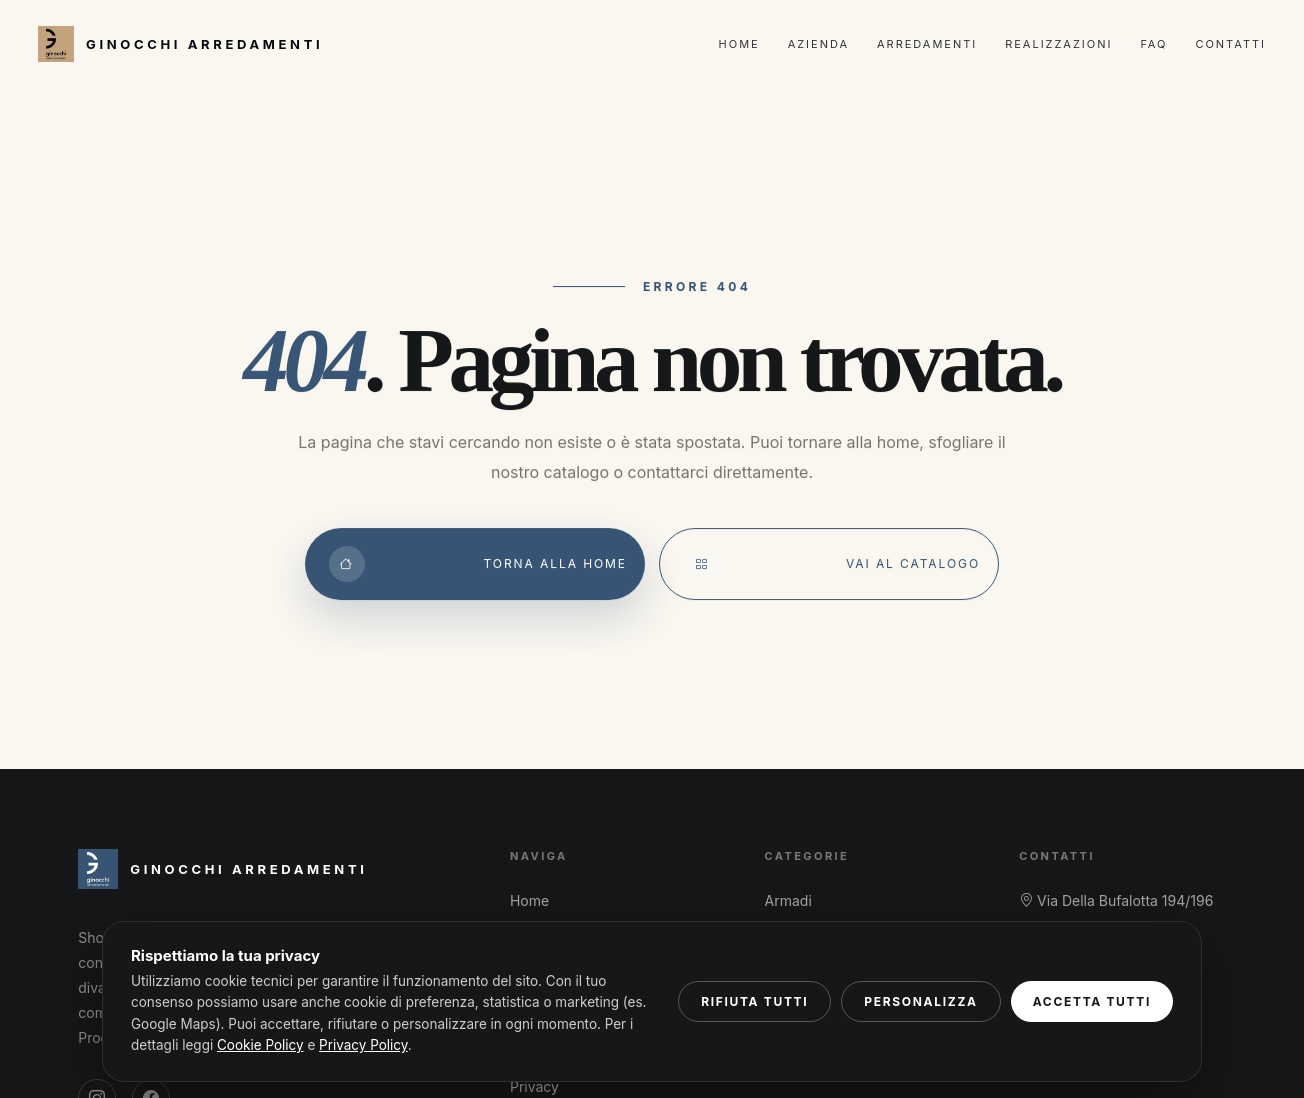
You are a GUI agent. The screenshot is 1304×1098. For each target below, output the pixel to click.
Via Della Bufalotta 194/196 (1116, 900)
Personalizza (920, 1001)
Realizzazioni (1058, 44)
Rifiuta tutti (754, 1001)
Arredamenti (927, 44)
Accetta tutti (1092, 1001)
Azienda (818, 44)
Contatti (1230, 44)
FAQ (1153, 44)
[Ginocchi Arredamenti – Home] (180, 44)
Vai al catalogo (832, 564)
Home (739, 44)
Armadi (788, 900)
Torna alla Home (478, 564)
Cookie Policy (260, 1045)
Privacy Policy (363, 1045)
